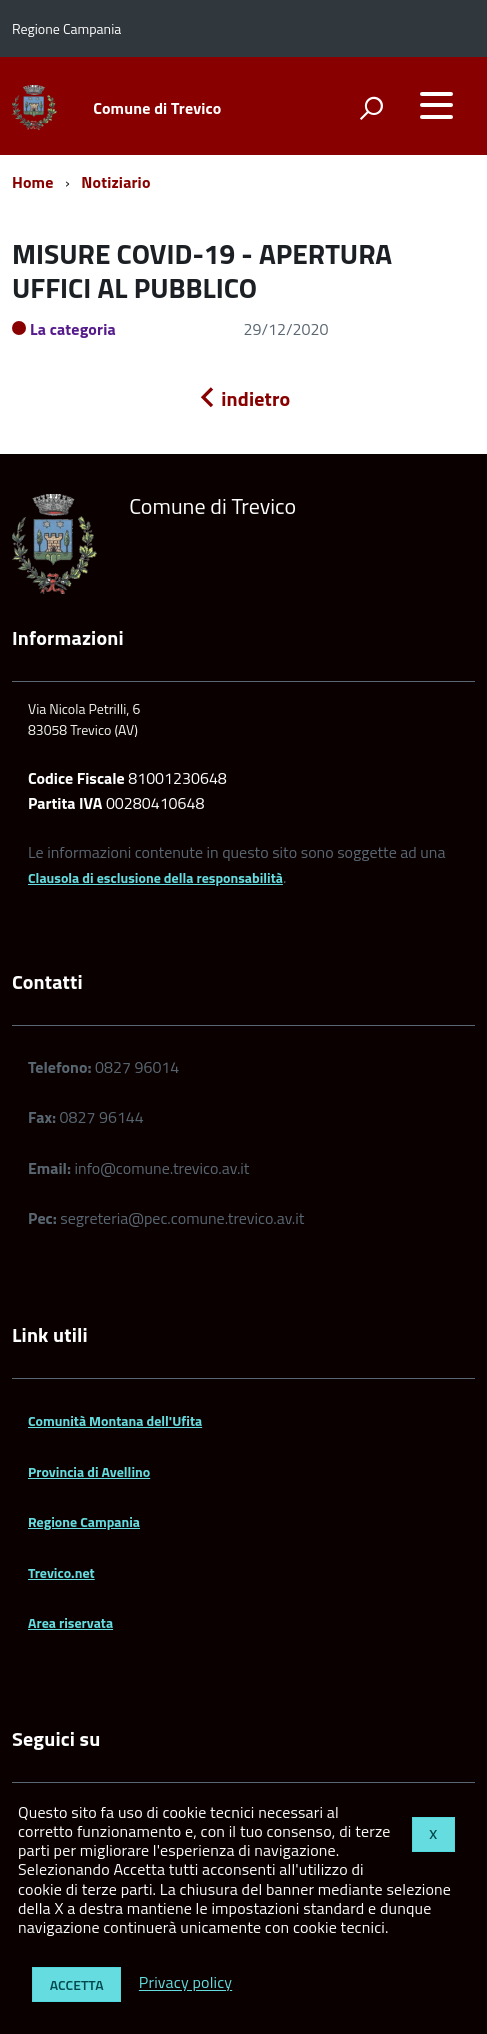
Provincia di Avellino (89, 1471)
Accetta (77, 1984)
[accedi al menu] (436, 105)
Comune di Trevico (157, 108)
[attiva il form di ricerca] (371, 108)
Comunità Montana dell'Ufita (115, 1420)
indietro (244, 398)
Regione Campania (84, 1521)
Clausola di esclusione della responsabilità (155, 877)
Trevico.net (61, 1572)
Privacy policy (185, 1983)
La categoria (73, 329)
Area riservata (70, 1622)
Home (32, 182)
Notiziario (115, 182)
